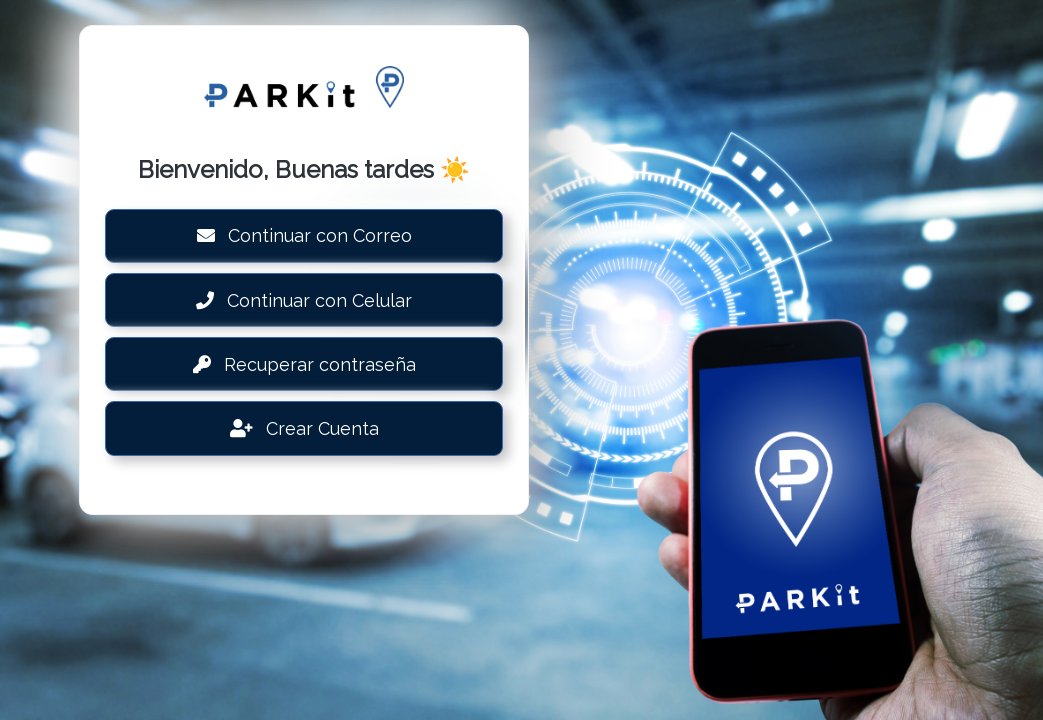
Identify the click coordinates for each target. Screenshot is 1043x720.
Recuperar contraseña (304, 364)
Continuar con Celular (304, 300)
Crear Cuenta (304, 428)
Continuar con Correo (304, 235)
